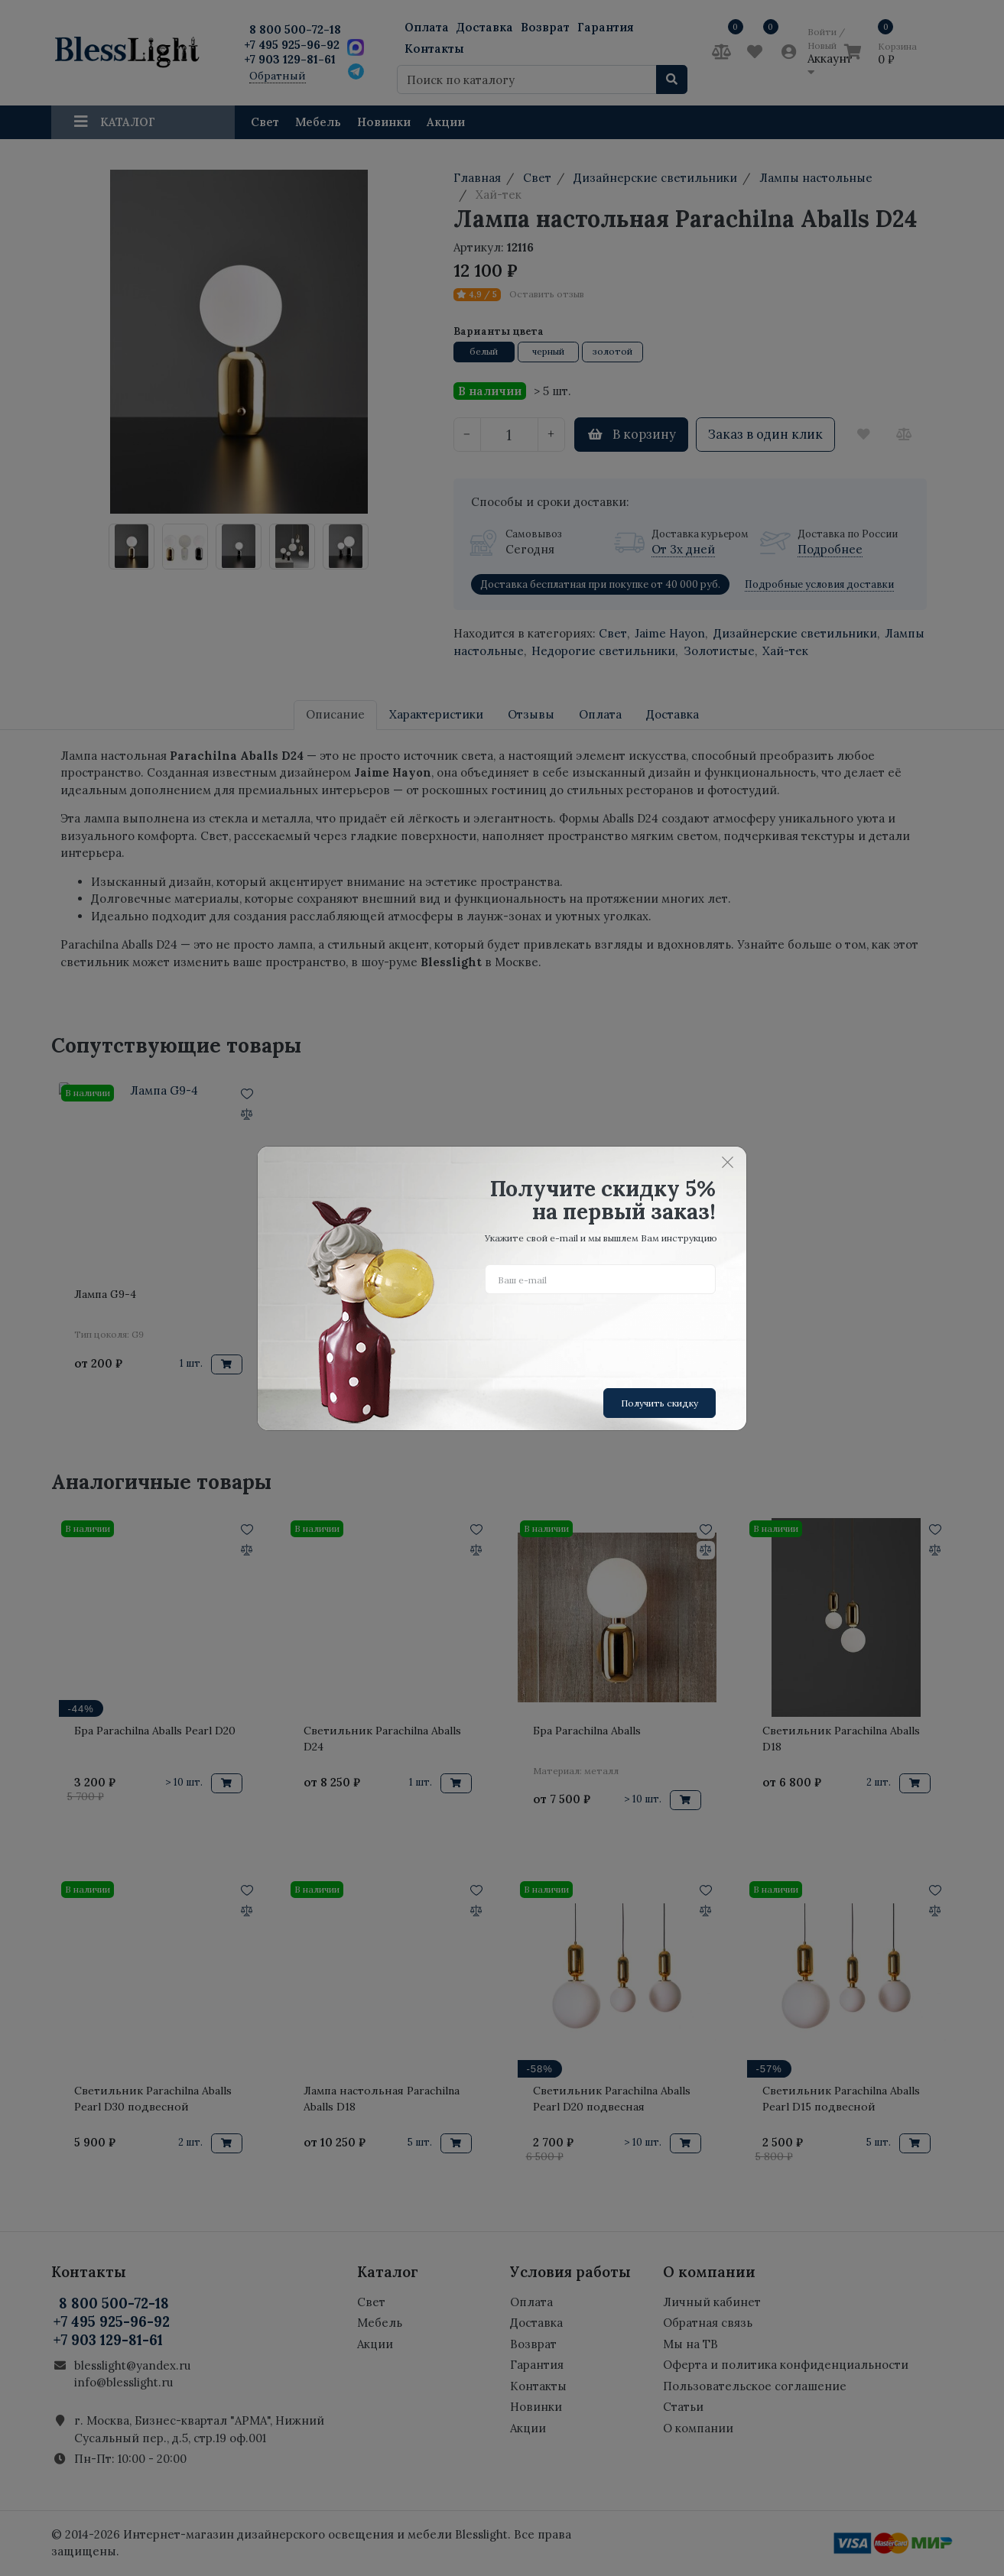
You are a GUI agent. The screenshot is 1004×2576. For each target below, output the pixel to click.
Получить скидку (659, 1403)
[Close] (727, 1162)
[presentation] (601, 1335)
